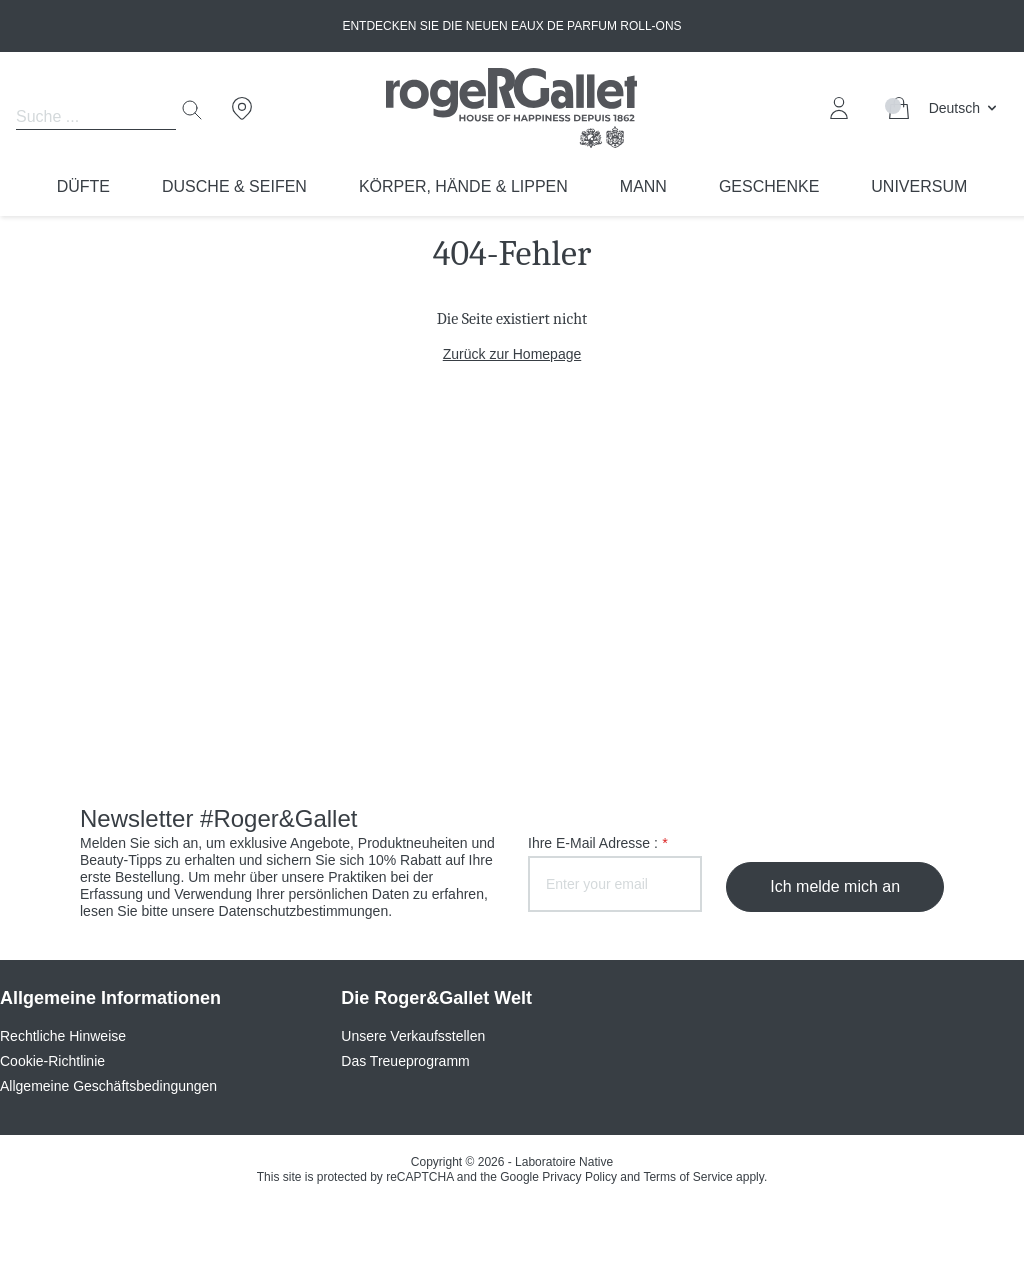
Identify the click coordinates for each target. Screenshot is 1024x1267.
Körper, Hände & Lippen (463, 186)
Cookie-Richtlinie (52, 1061)
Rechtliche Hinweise (63, 1036)
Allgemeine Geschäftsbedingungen (108, 1086)
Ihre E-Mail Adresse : (597, 843)
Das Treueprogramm (405, 1061)
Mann (643, 186)
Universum (919, 186)
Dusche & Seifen (234, 186)
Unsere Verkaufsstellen (413, 1036)
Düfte (83, 186)
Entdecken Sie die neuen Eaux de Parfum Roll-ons (511, 26)
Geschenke (769, 186)
